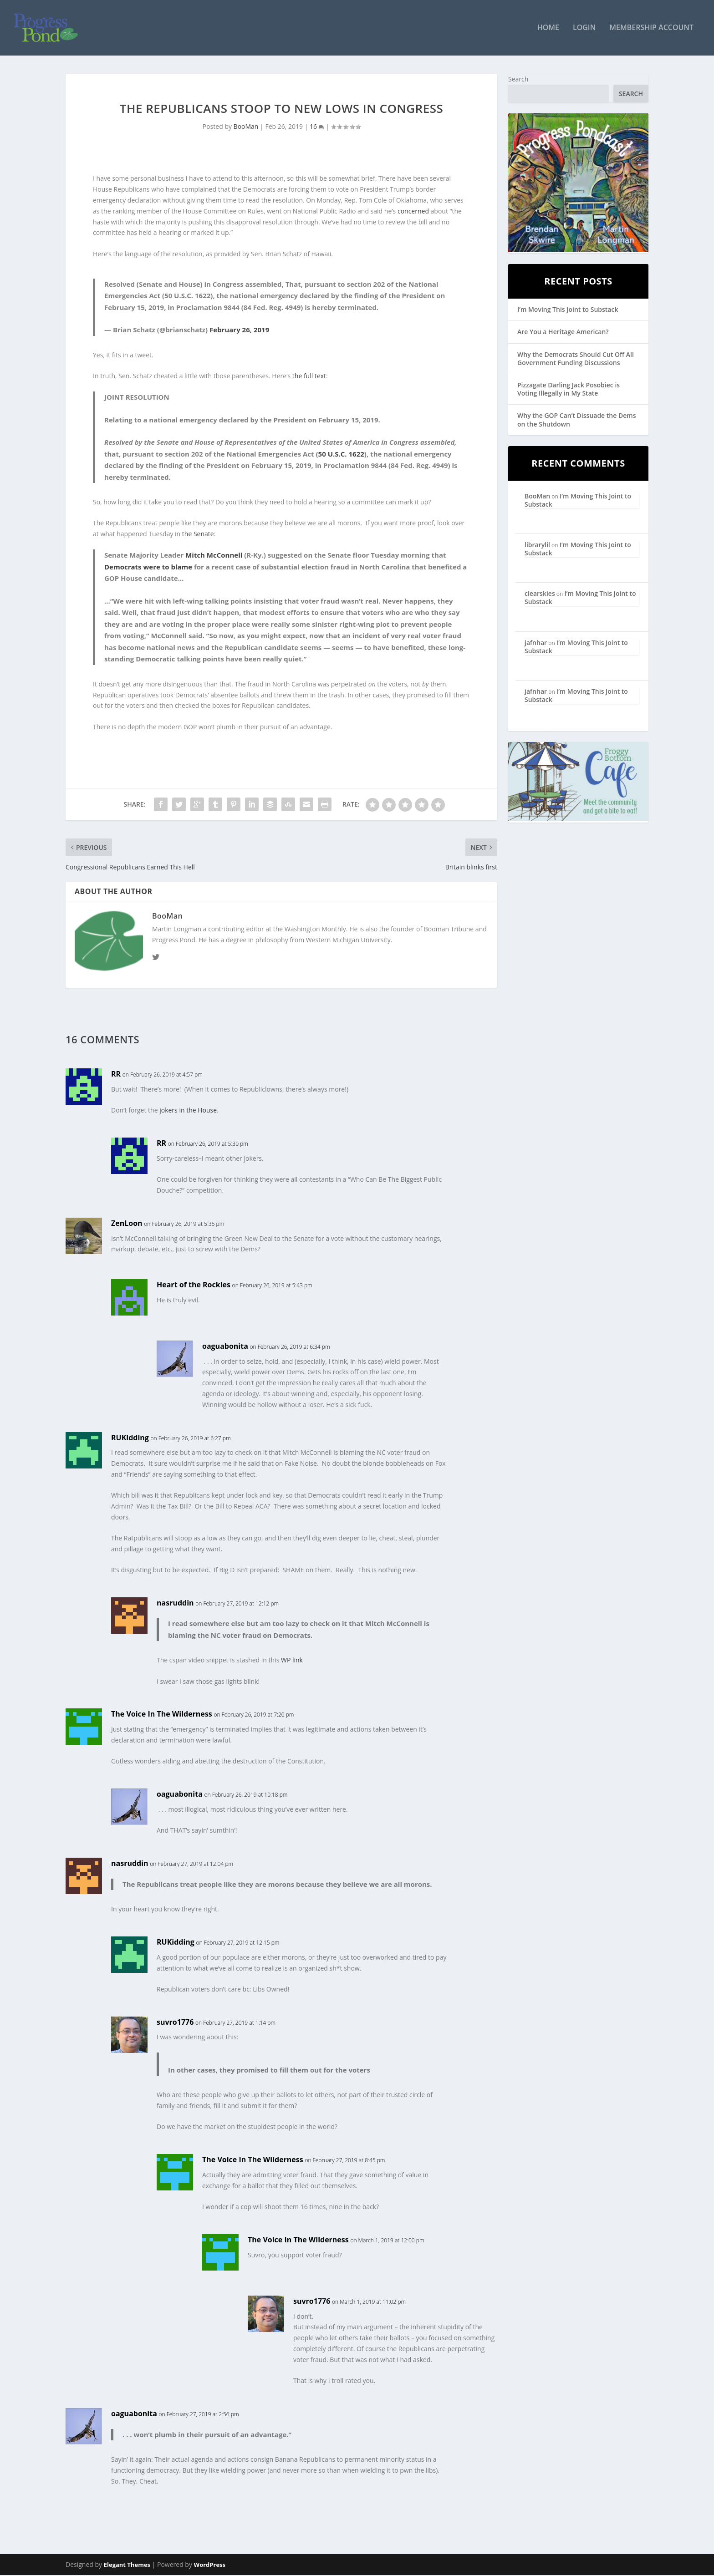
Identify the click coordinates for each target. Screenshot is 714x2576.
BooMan (246, 127)
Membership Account (651, 29)
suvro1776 (175, 2023)
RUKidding (130, 1438)
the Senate (198, 534)
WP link (292, 1661)
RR (116, 1075)
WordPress (209, 2565)
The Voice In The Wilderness (161, 1715)
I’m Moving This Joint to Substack (567, 310)
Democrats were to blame (148, 567)
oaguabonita (225, 1347)
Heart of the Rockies (193, 1285)
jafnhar (536, 643)
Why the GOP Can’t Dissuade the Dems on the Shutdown (576, 420)
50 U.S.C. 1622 (341, 454)
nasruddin (175, 1604)
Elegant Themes (127, 2565)
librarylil (537, 545)
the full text (309, 376)
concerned (413, 212)
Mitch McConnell (213, 556)
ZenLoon (127, 1224)
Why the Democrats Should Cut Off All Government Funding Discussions (575, 359)
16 (317, 127)
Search (518, 80)
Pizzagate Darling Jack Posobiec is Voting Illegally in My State (568, 389)
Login (584, 29)
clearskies (540, 594)
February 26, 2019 (239, 330)
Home (548, 29)
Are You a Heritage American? (563, 333)
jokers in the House (188, 1111)
